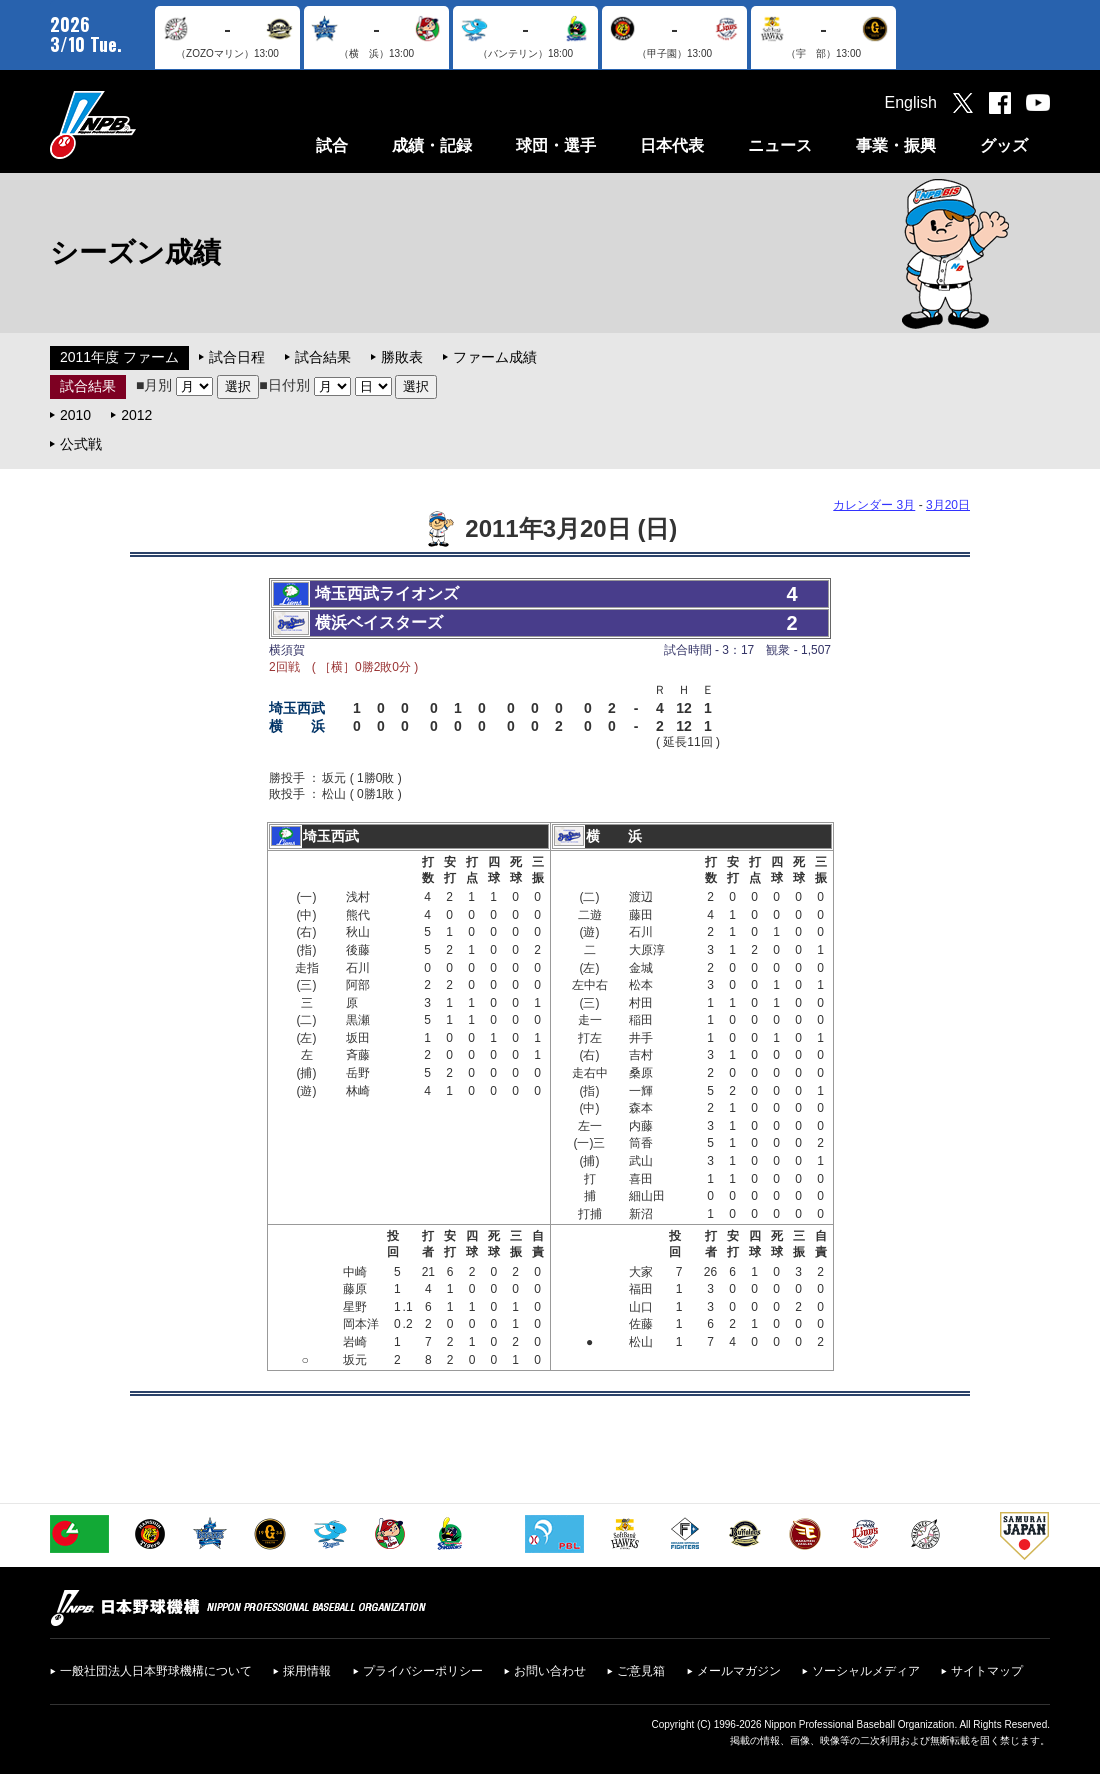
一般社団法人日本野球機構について (156, 1671)
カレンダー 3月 (874, 505)
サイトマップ (987, 1671)
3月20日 (948, 505)
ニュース (780, 145)
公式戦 (81, 444)
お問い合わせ (550, 1671)
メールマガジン (739, 1671)
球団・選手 (556, 145)
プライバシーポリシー (423, 1671)
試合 (332, 145)
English (911, 102)
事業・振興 (896, 145)
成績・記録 (432, 145)
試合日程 (237, 357)
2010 (75, 415)
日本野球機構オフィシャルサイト (143, 124)
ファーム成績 (495, 357)
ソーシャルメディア (866, 1671)
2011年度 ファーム (119, 357)
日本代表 (672, 145)
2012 (136, 415)
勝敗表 (402, 357)
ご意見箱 (641, 1671)
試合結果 (323, 357)
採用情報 (307, 1671)
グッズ (1004, 145)
